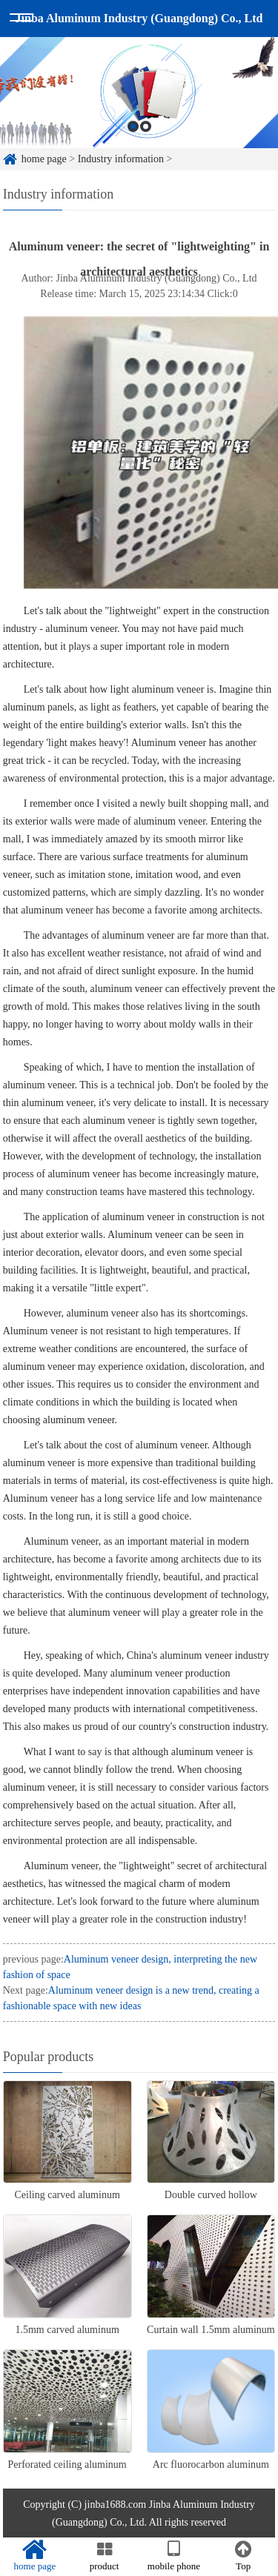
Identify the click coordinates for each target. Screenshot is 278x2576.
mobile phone (174, 2556)
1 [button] (133, 144)
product (104, 2556)
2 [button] (145, 144)
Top (243, 2556)
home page (35, 2556)
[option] (139, 111)
